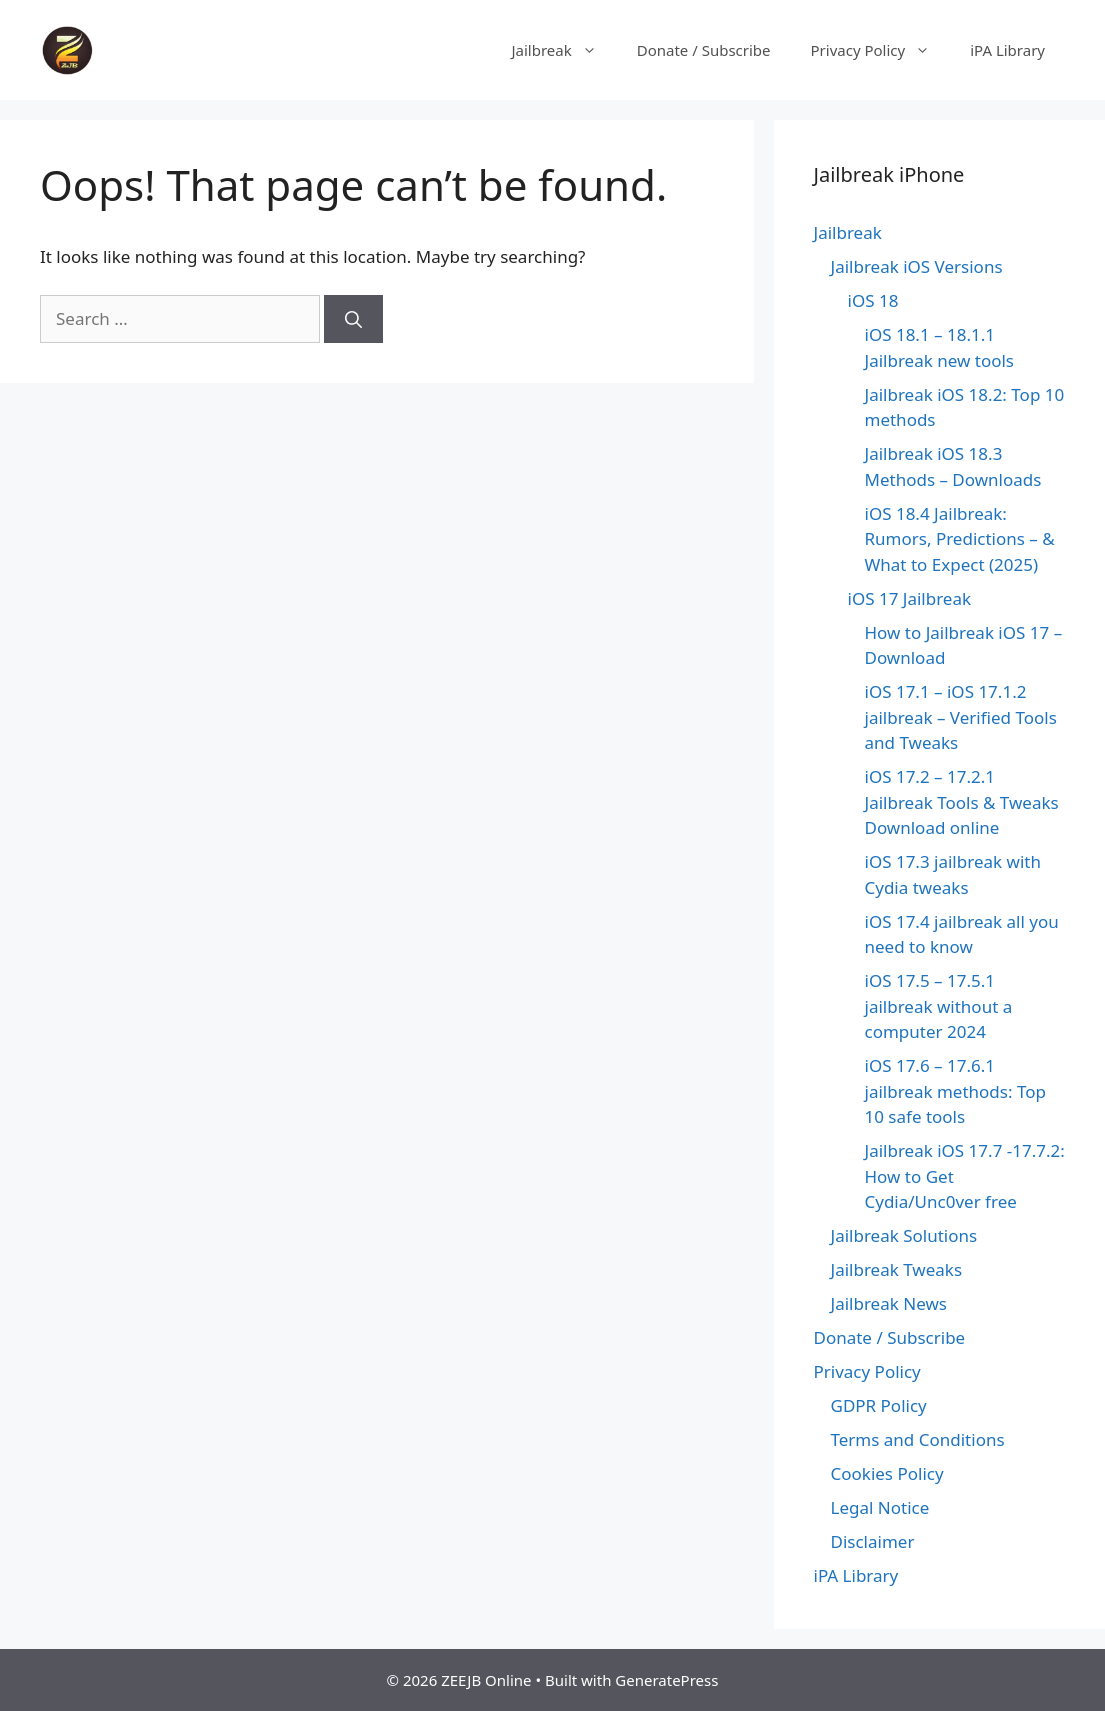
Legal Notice (880, 1507)
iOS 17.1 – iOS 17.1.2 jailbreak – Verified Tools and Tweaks (961, 717)
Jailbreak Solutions (904, 1235)
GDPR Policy (879, 1405)
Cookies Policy (887, 1473)
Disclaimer (873, 1541)
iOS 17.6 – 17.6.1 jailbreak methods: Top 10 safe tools (955, 1091)
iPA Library (1007, 50)
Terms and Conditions (918, 1439)
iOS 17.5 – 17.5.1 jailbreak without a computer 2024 (939, 1006)
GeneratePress (666, 1680)
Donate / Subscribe (704, 50)
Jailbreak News (889, 1303)
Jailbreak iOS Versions (917, 266)
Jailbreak (563, 50)
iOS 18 (873, 300)
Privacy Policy (881, 50)
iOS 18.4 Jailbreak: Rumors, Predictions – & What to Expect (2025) (960, 539)
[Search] (353, 319)
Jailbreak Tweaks (897, 1269)
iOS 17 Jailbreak (910, 598)
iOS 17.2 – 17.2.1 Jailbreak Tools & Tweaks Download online (962, 802)
